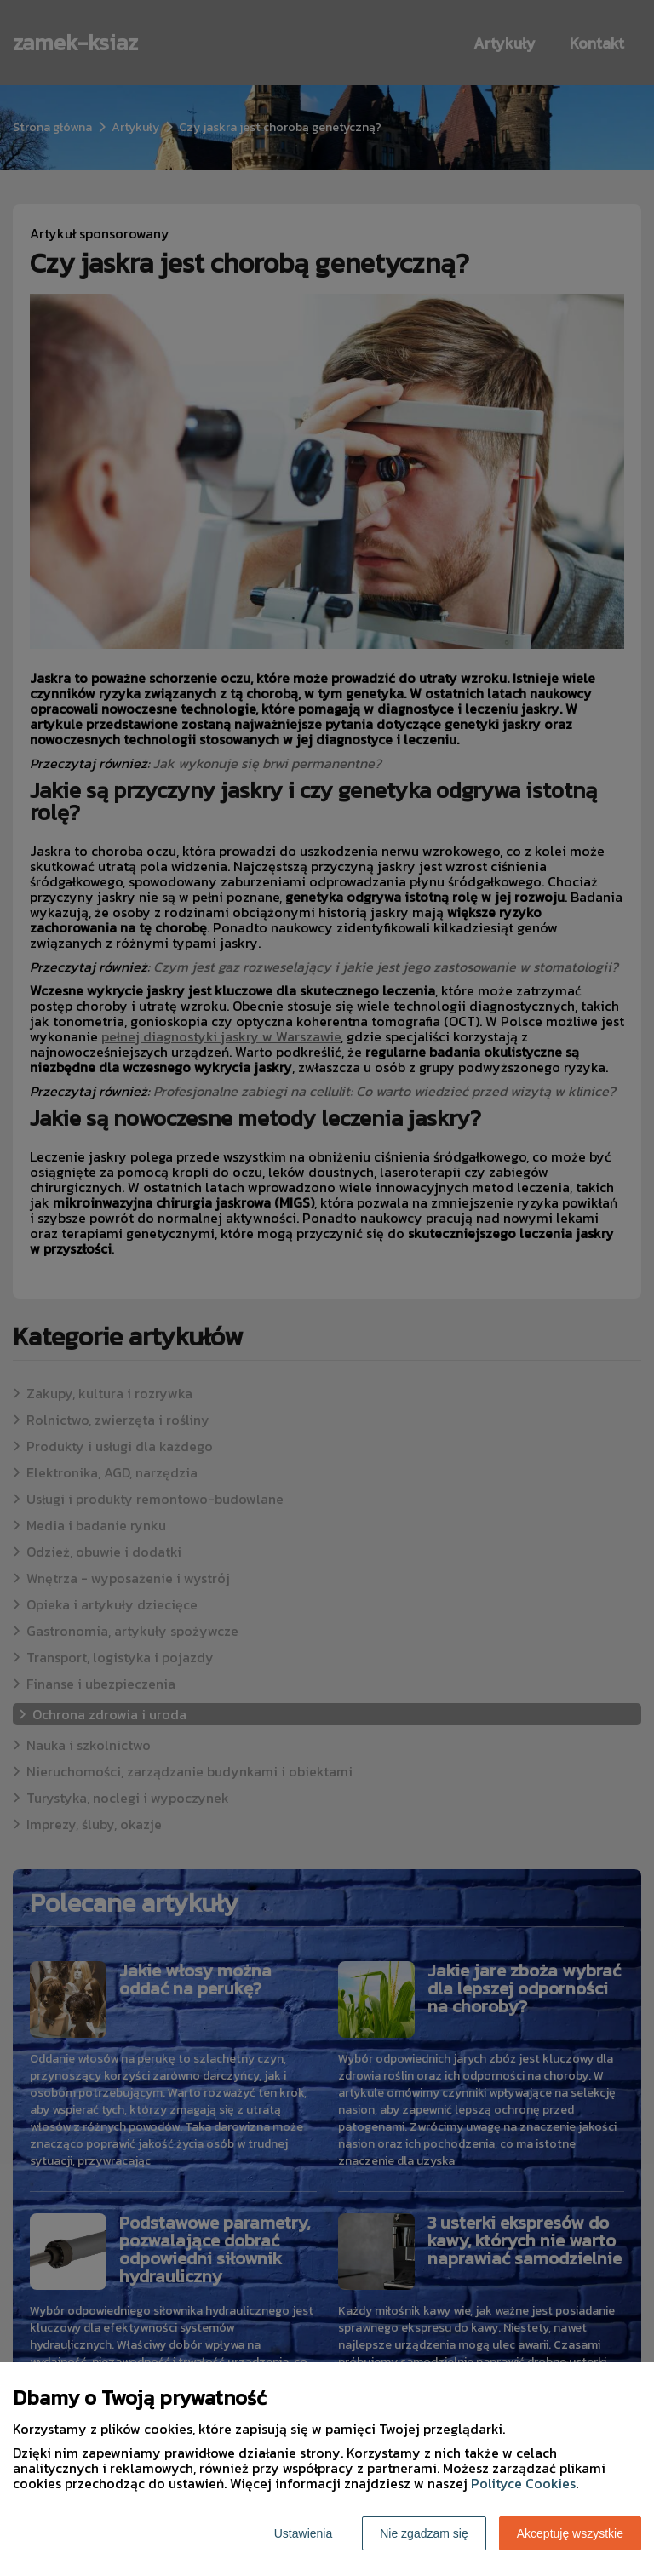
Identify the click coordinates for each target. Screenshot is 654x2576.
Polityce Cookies (523, 2483)
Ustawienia (303, 2533)
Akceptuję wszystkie (570, 2533)
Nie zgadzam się (424, 2533)
